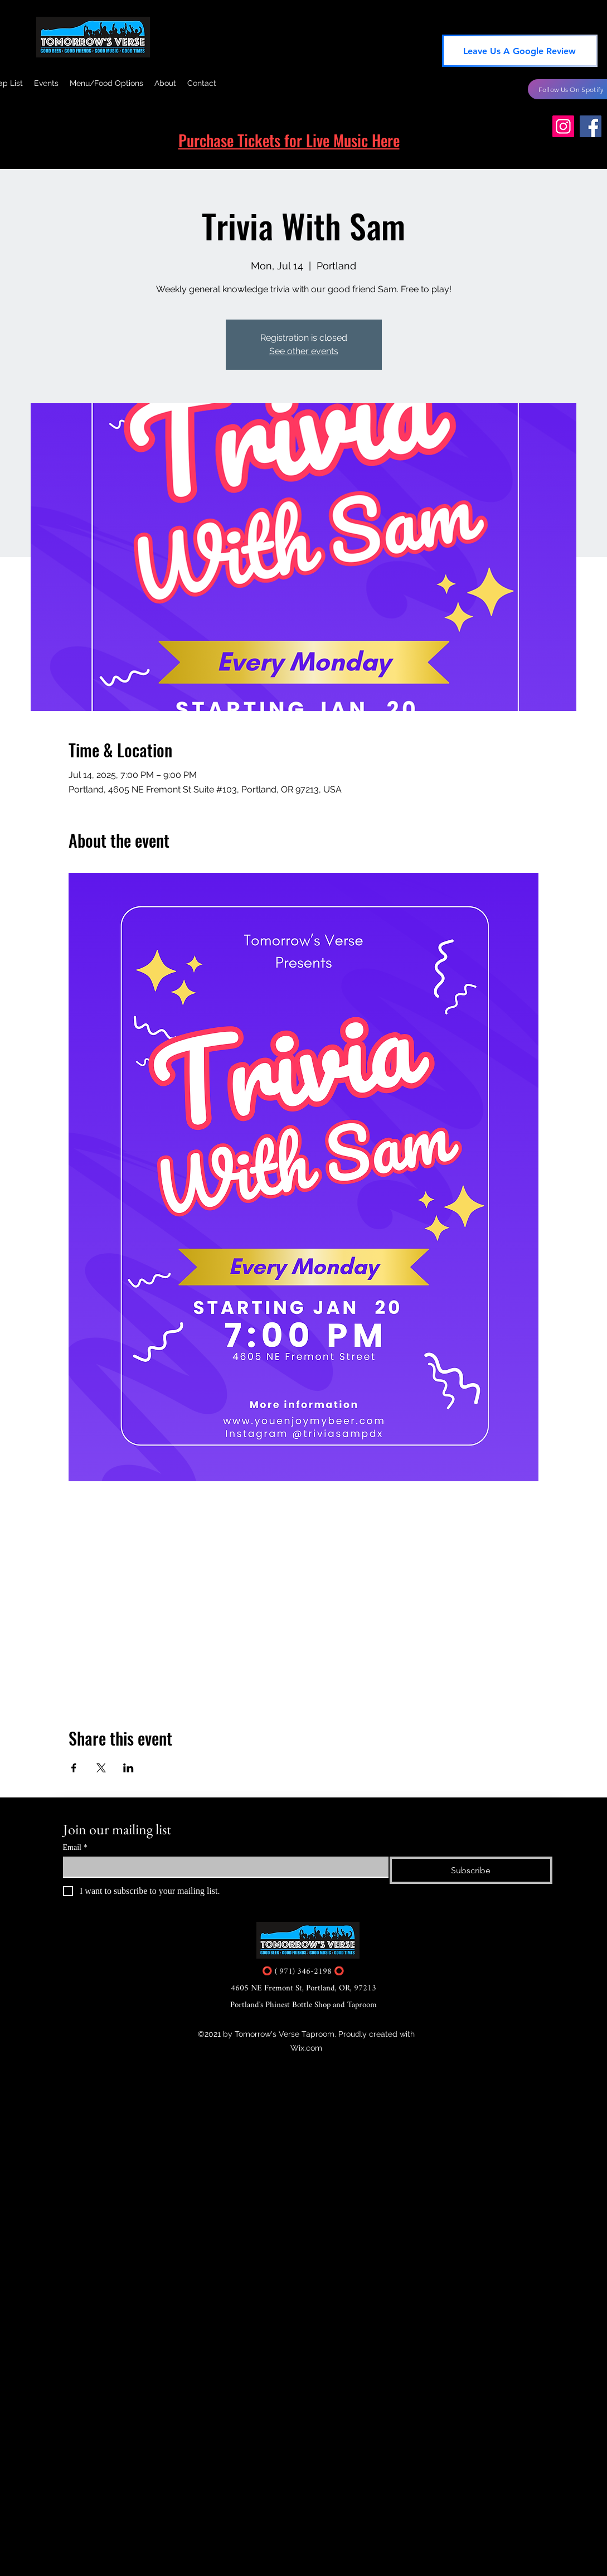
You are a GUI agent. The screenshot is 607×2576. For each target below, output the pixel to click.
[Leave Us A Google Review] (520, 51)
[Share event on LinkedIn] (128, 1767)
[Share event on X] (101, 1767)
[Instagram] (563, 126)
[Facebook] (590, 126)
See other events (303, 351)
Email (75, 1847)
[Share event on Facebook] (74, 1767)
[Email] (222, 1867)
